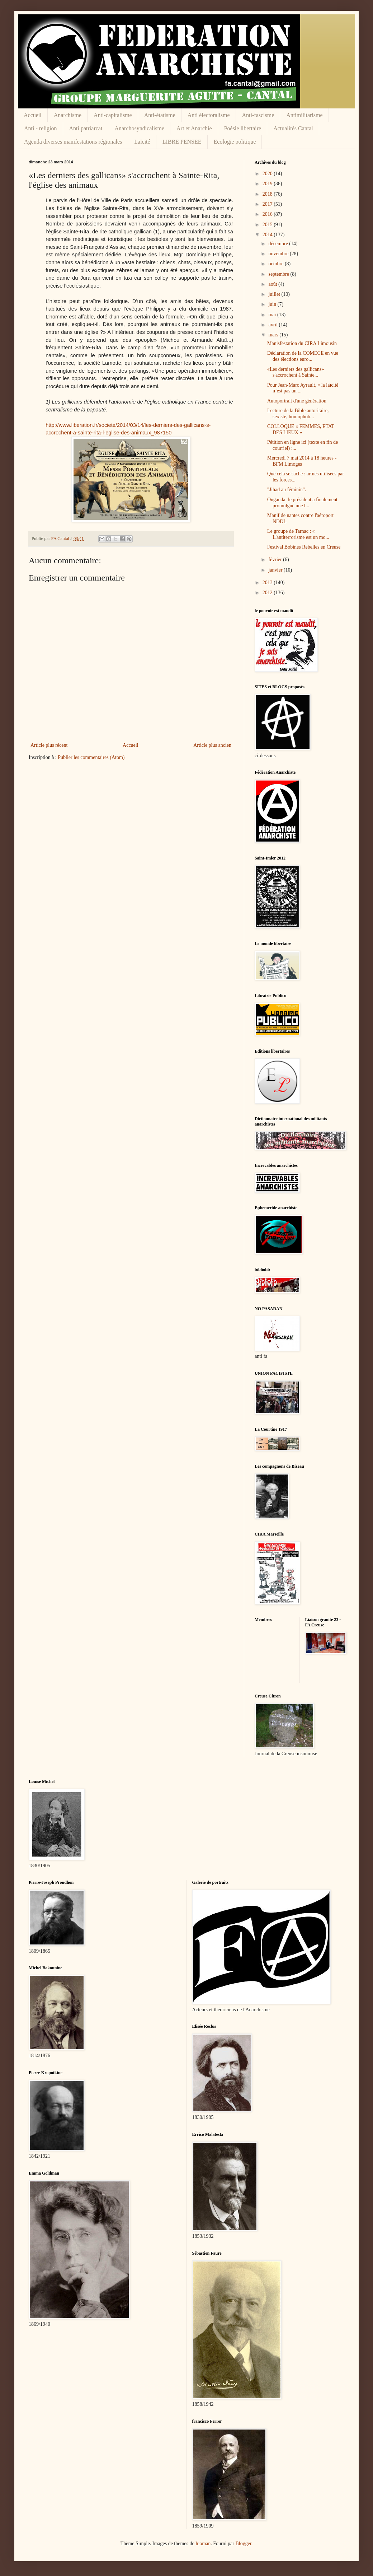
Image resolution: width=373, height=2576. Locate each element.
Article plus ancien (212, 745)
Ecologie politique (235, 142)
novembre (278, 253)
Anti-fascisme (258, 115)
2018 (268, 194)
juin (272, 304)
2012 (268, 592)
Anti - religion (40, 128)
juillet (274, 294)
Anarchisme (67, 115)
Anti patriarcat (86, 128)
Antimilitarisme (304, 115)
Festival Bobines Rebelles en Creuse (304, 547)
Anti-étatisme (159, 115)
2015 (268, 224)
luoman (203, 2543)
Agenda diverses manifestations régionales (73, 142)
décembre (278, 243)
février (275, 559)
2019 (268, 183)
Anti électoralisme (209, 115)
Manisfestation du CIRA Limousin (302, 343)
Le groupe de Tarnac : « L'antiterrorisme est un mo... (298, 534)
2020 (268, 173)
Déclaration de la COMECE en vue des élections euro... (302, 356)
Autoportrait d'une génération (296, 401)
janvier (275, 570)
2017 (268, 204)
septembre (279, 274)
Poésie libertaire (242, 128)
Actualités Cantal (293, 128)
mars (273, 334)
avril (273, 324)
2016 (268, 214)
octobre (276, 263)
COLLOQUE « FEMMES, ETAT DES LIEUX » (300, 429)
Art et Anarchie (194, 128)
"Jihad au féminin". (286, 489)
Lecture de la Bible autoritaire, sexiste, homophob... (298, 413)
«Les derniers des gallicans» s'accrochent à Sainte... (295, 372)
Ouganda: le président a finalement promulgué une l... (302, 502)
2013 (268, 582)
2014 (268, 234)
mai (272, 314)
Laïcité (142, 142)
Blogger (243, 2543)
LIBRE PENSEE (182, 142)
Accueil (33, 115)
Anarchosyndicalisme (139, 128)
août (273, 284)
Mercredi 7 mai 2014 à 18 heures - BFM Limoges (301, 461)
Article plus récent (48, 745)
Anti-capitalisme (113, 115)
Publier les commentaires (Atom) (91, 757)
